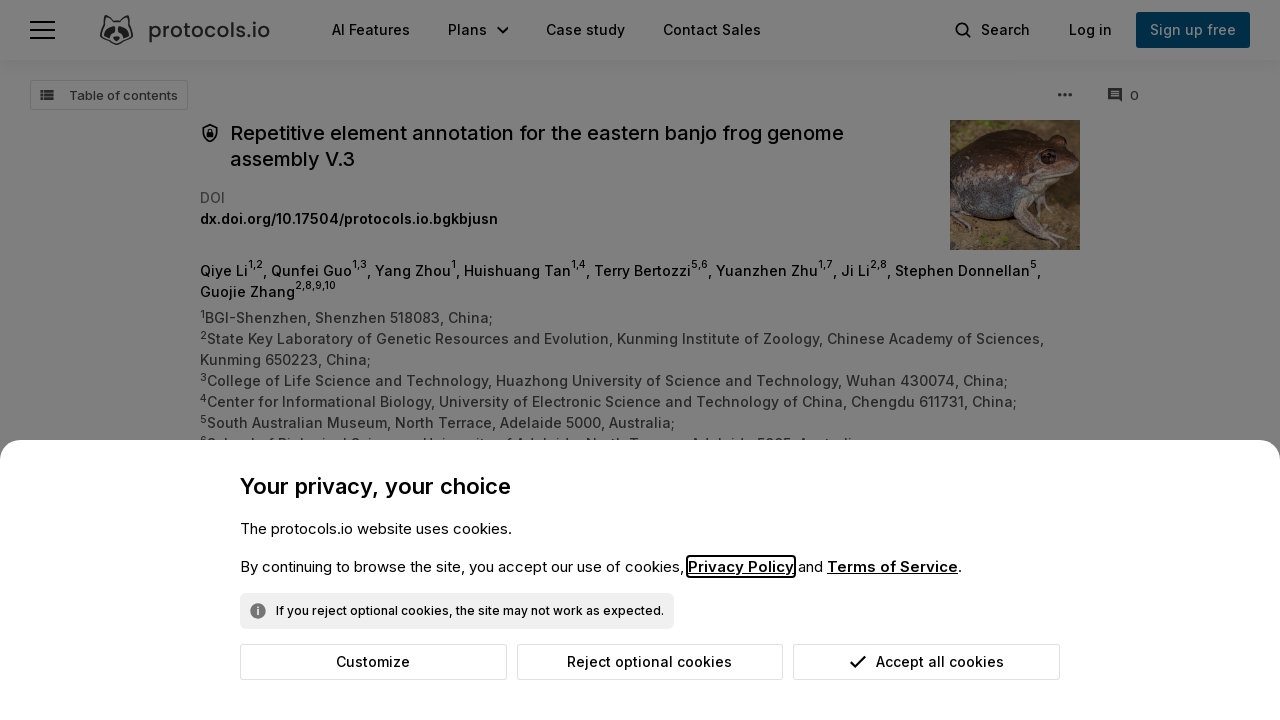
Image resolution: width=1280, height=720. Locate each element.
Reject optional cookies (649, 661)
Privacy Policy (741, 566)
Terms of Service (892, 566)
